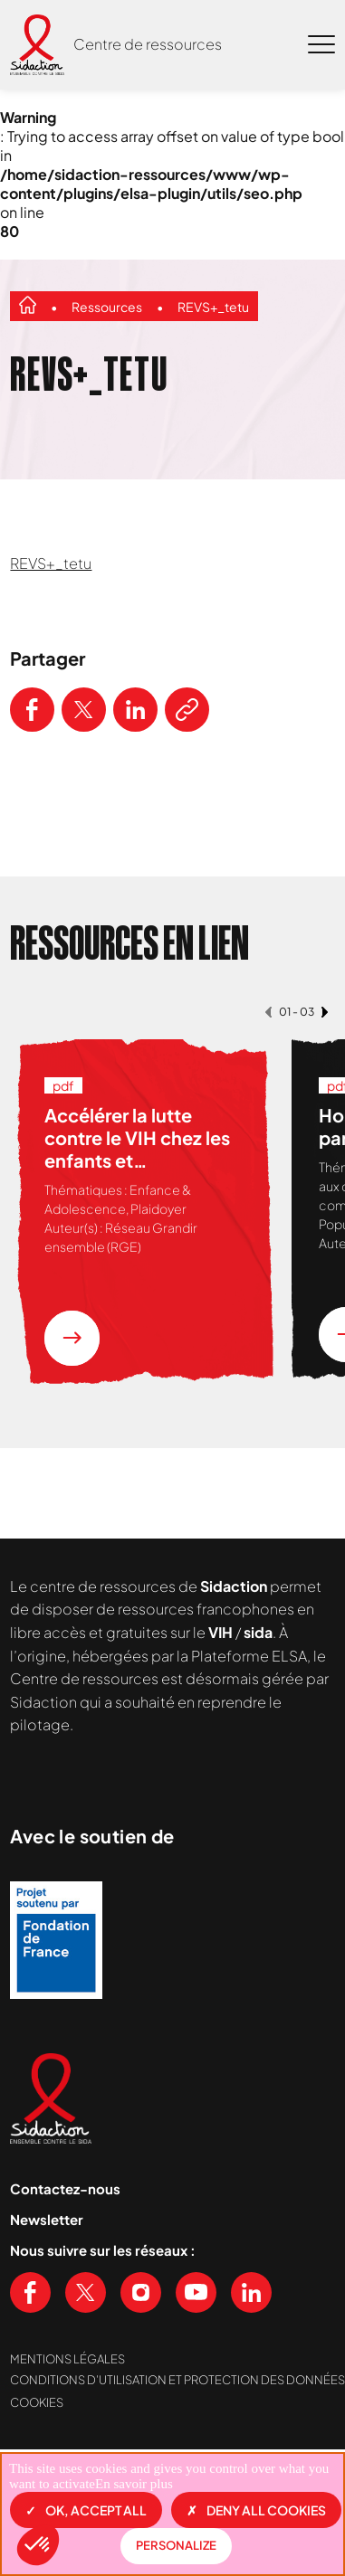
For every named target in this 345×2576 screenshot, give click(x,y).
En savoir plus (134, 2484)
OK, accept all (86, 2510)
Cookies (36, 2402)
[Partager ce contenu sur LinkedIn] (135, 709)
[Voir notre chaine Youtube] (196, 2292)
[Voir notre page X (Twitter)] (85, 2292)
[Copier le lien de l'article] (187, 709)
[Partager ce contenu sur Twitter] (84, 709)
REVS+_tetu (213, 306)
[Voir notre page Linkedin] (251, 2292)
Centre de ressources (147, 43)
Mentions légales (67, 2359)
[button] (38, 2545)
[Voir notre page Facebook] (30, 2292)
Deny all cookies (256, 2510)
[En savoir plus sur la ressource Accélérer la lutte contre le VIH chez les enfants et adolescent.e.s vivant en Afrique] (72, 1338)
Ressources (107, 306)
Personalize (176, 2545)
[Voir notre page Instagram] (140, 2292)
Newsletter (46, 2219)
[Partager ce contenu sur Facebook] (32, 709)
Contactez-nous (65, 2188)
